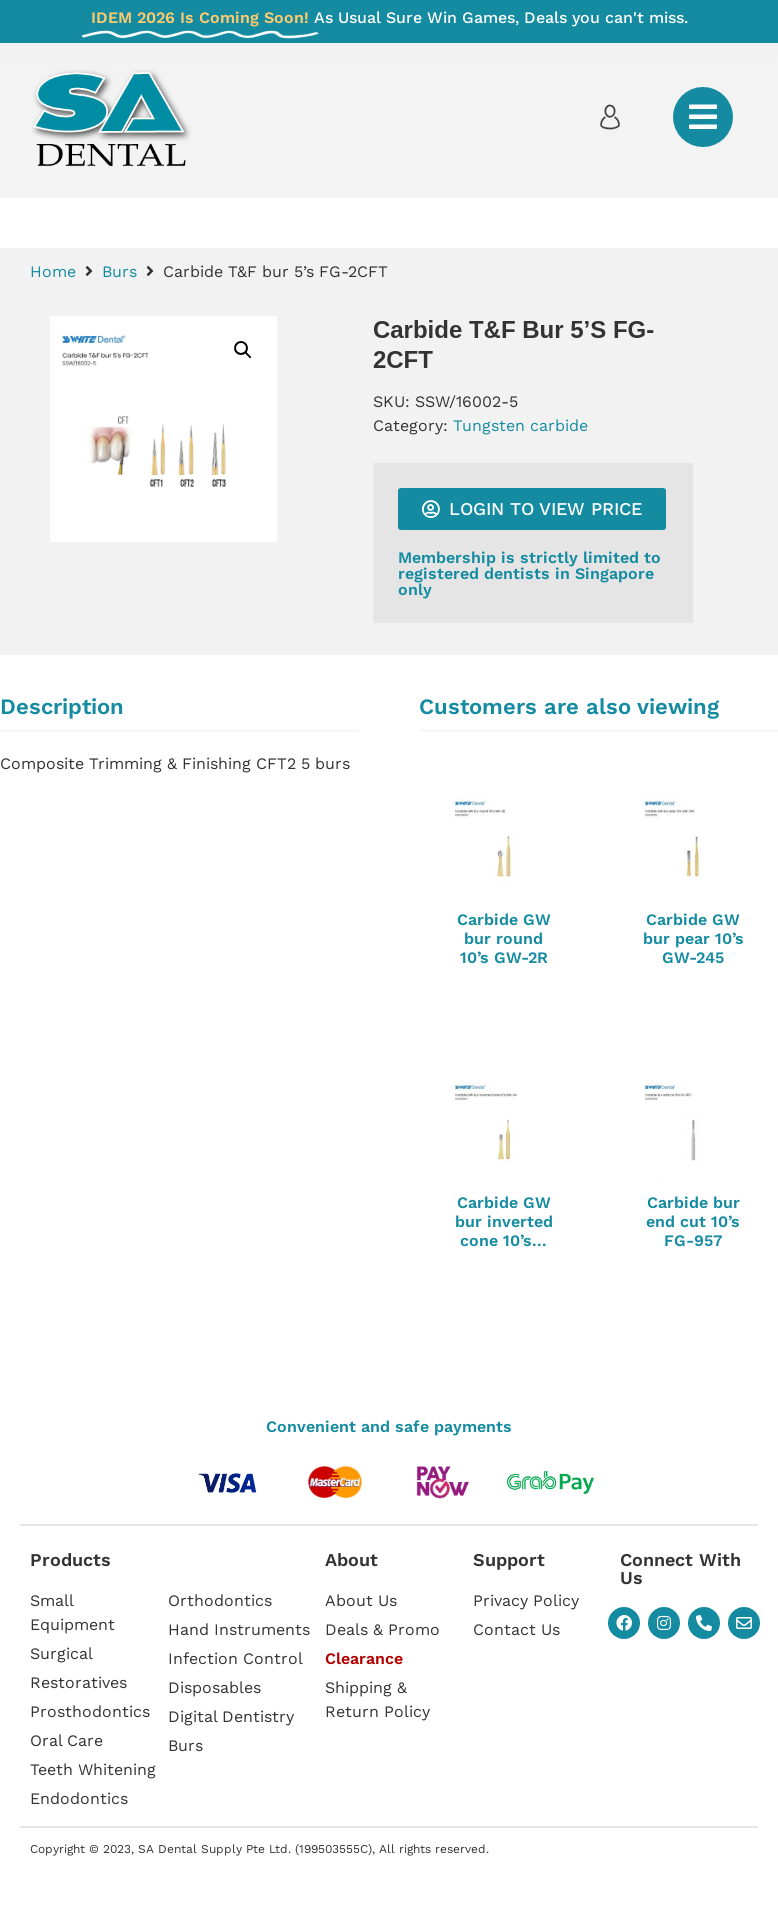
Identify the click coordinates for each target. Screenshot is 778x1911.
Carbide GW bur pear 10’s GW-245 (693, 938)
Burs (119, 271)
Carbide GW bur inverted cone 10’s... (504, 1221)
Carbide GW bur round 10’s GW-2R (504, 938)
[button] (243, 350)
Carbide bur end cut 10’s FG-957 (693, 1221)
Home (53, 271)
